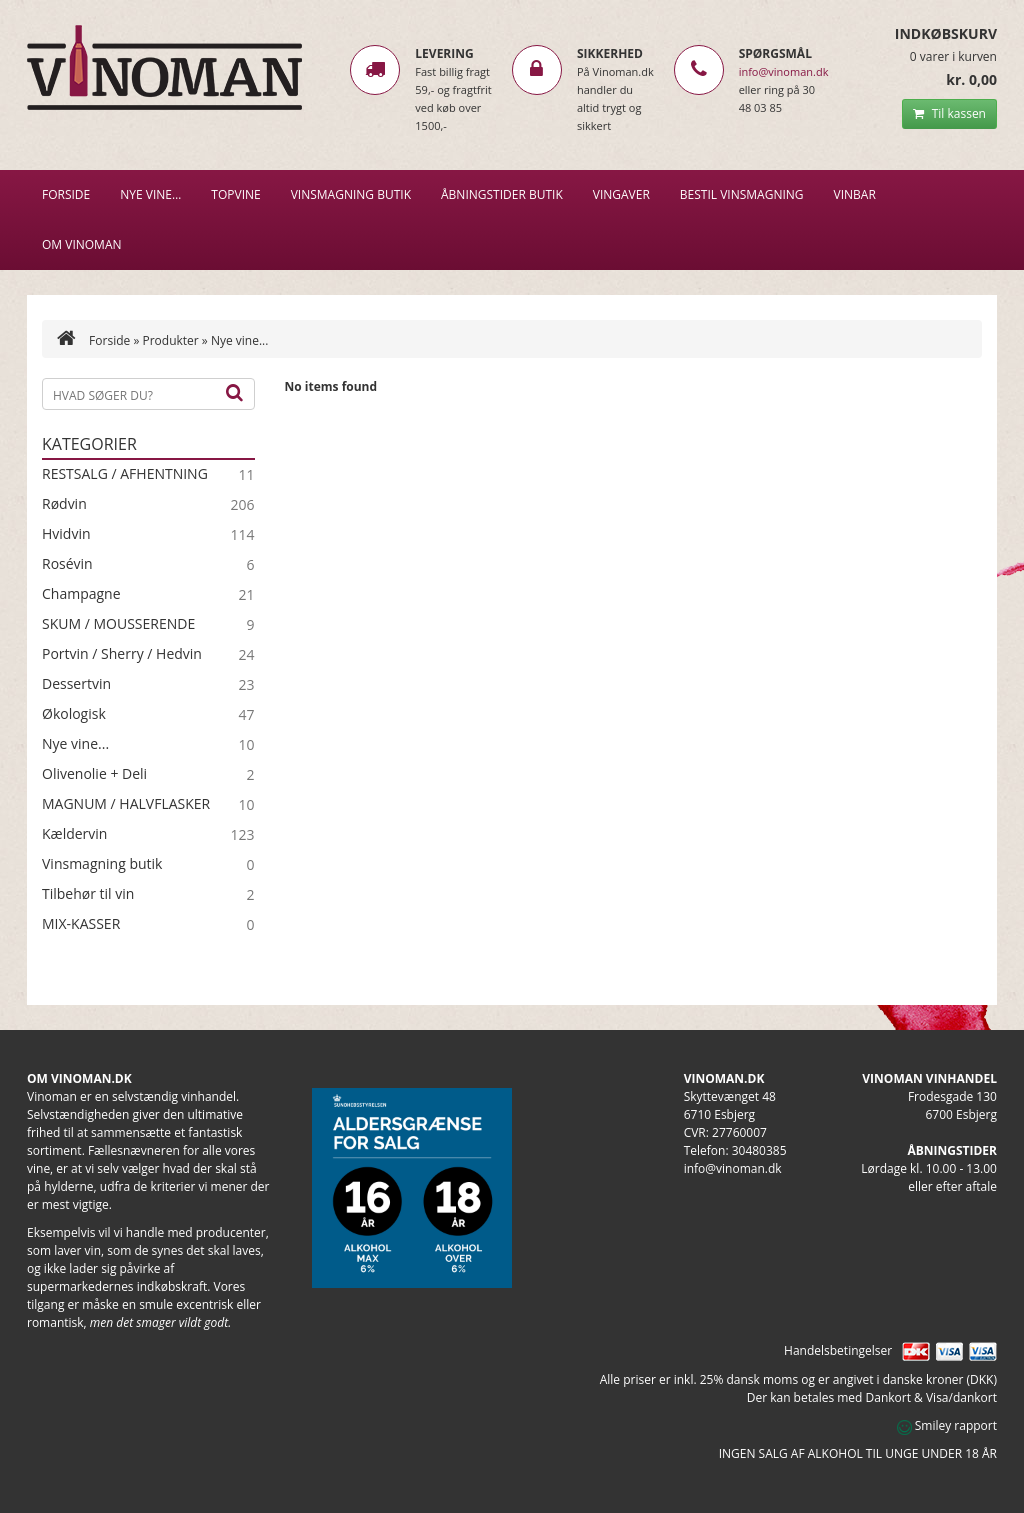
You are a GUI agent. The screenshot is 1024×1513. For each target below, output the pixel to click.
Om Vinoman (82, 244)
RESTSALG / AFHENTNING (125, 474)
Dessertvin (76, 684)
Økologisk (74, 714)
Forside (66, 194)
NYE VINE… (150, 194)
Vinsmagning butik (102, 864)
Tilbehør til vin (88, 894)
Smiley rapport (947, 1425)
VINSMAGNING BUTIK (351, 194)
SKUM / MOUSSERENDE (118, 624)
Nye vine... (75, 744)
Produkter (170, 340)
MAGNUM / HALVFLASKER (126, 804)
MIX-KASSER (81, 924)
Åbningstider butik (502, 194)
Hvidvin (66, 534)
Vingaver (621, 194)
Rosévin (67, 564)
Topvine (235, 194)
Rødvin (64, 504)
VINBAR (855, 194)
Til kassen (949, 113)
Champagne (81, 594)
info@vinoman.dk (784, 71)
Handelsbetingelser (838, 1350)
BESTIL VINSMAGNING (742, 194)
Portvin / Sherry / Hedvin (122, 654)
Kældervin (74, 834)
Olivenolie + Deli (94, 774)
